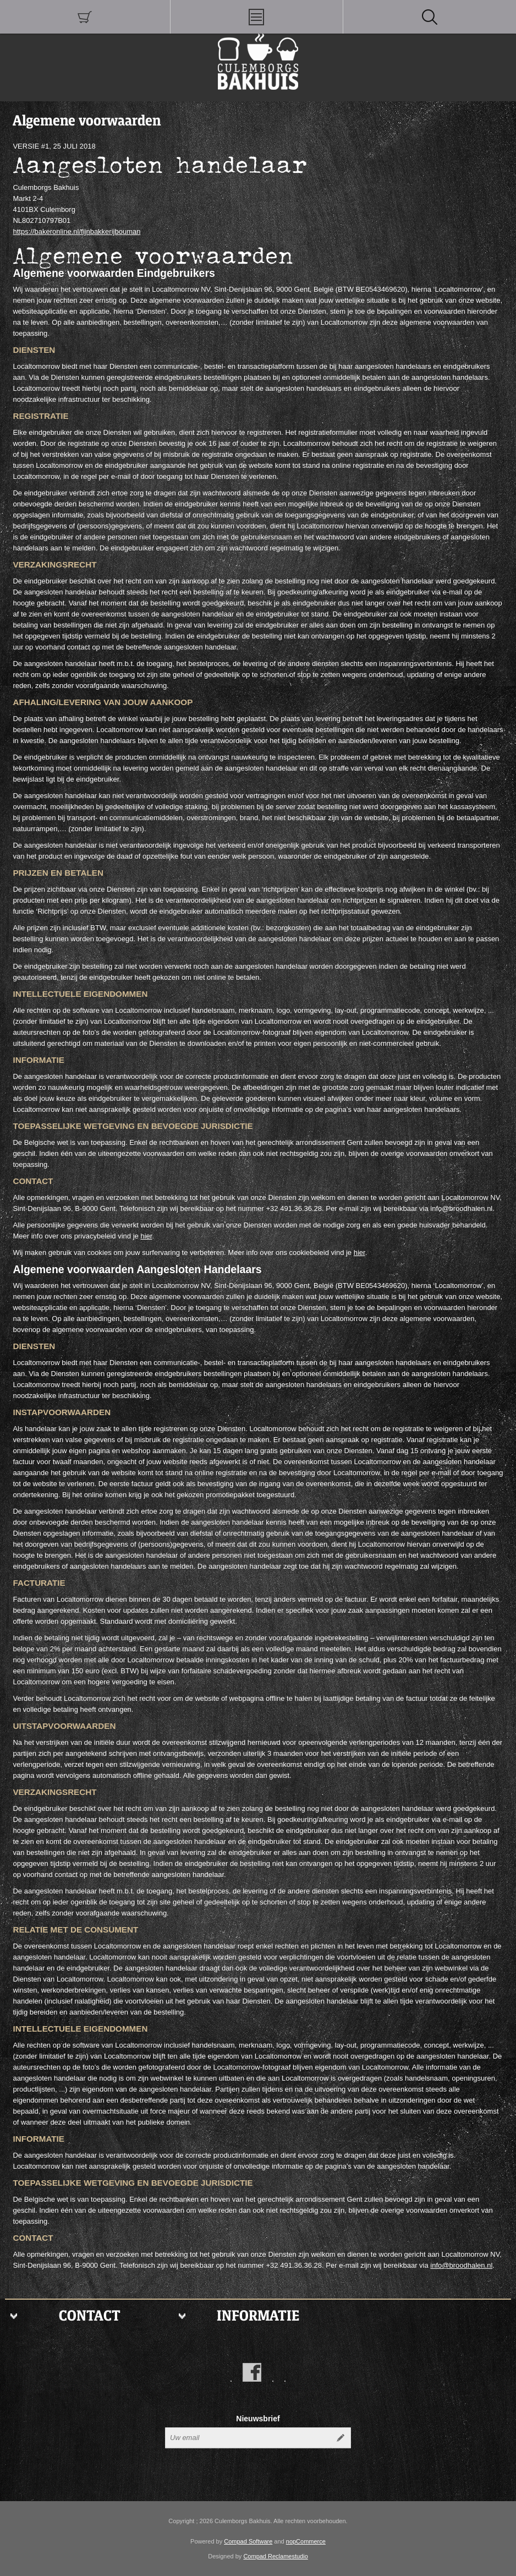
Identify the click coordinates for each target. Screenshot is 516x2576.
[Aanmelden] (248, 2438)
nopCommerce (306, 2541)
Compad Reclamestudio (275, 2556)
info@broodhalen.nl (461, 2265)
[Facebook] (252, 2372)
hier (146, 1236)
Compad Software (248, 2541)
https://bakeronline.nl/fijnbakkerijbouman (76, 231)
